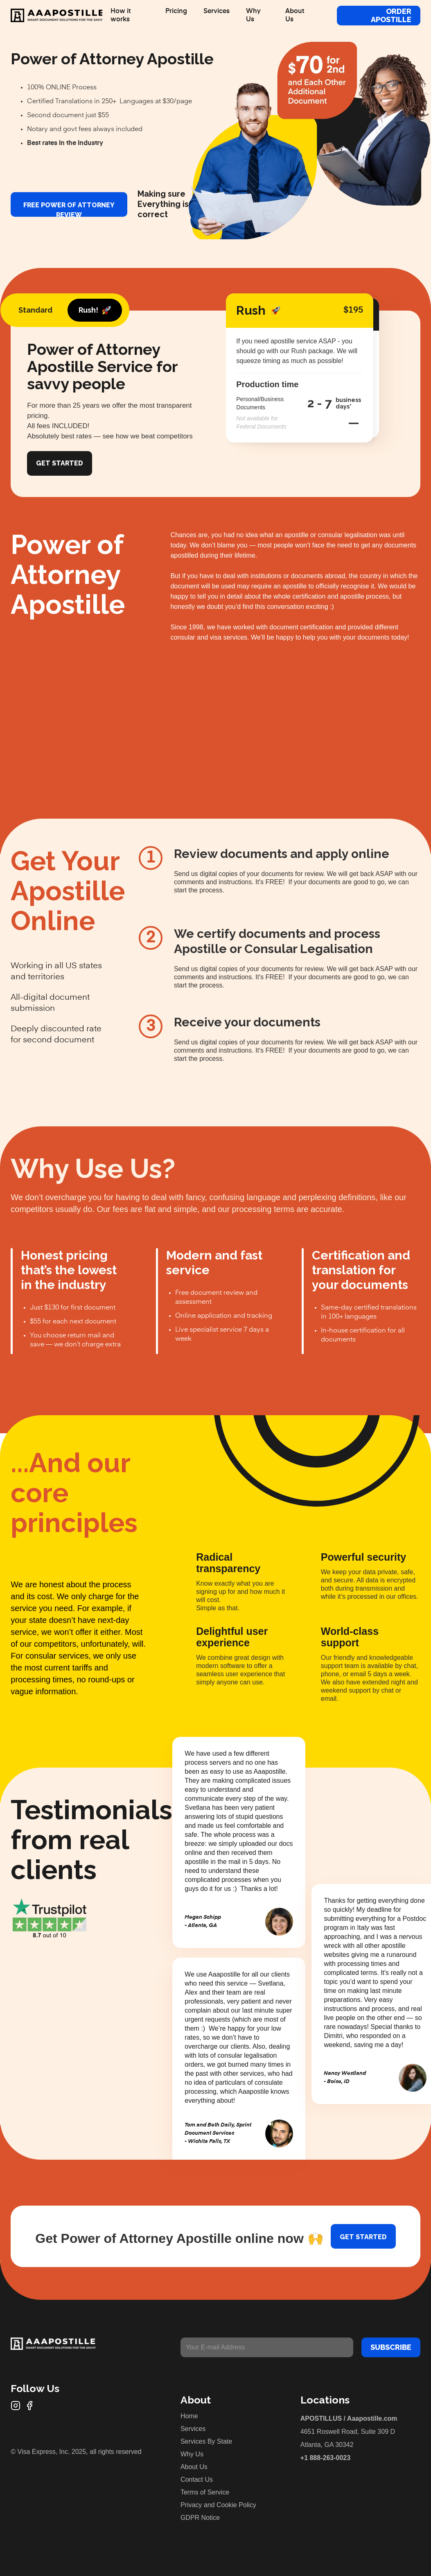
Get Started (59, 463)
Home (189, 2416)
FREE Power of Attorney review (69, 209)
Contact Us (197, 2479)
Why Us (192, 2454)
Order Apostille (391, 15)
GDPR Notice (200, 2517)
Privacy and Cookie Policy (218, 2504)
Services (193, 2428)
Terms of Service (205, 2492)
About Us (194, 2466)
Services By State (206, 2441)
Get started (363, 2237)
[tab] (35, 310)
